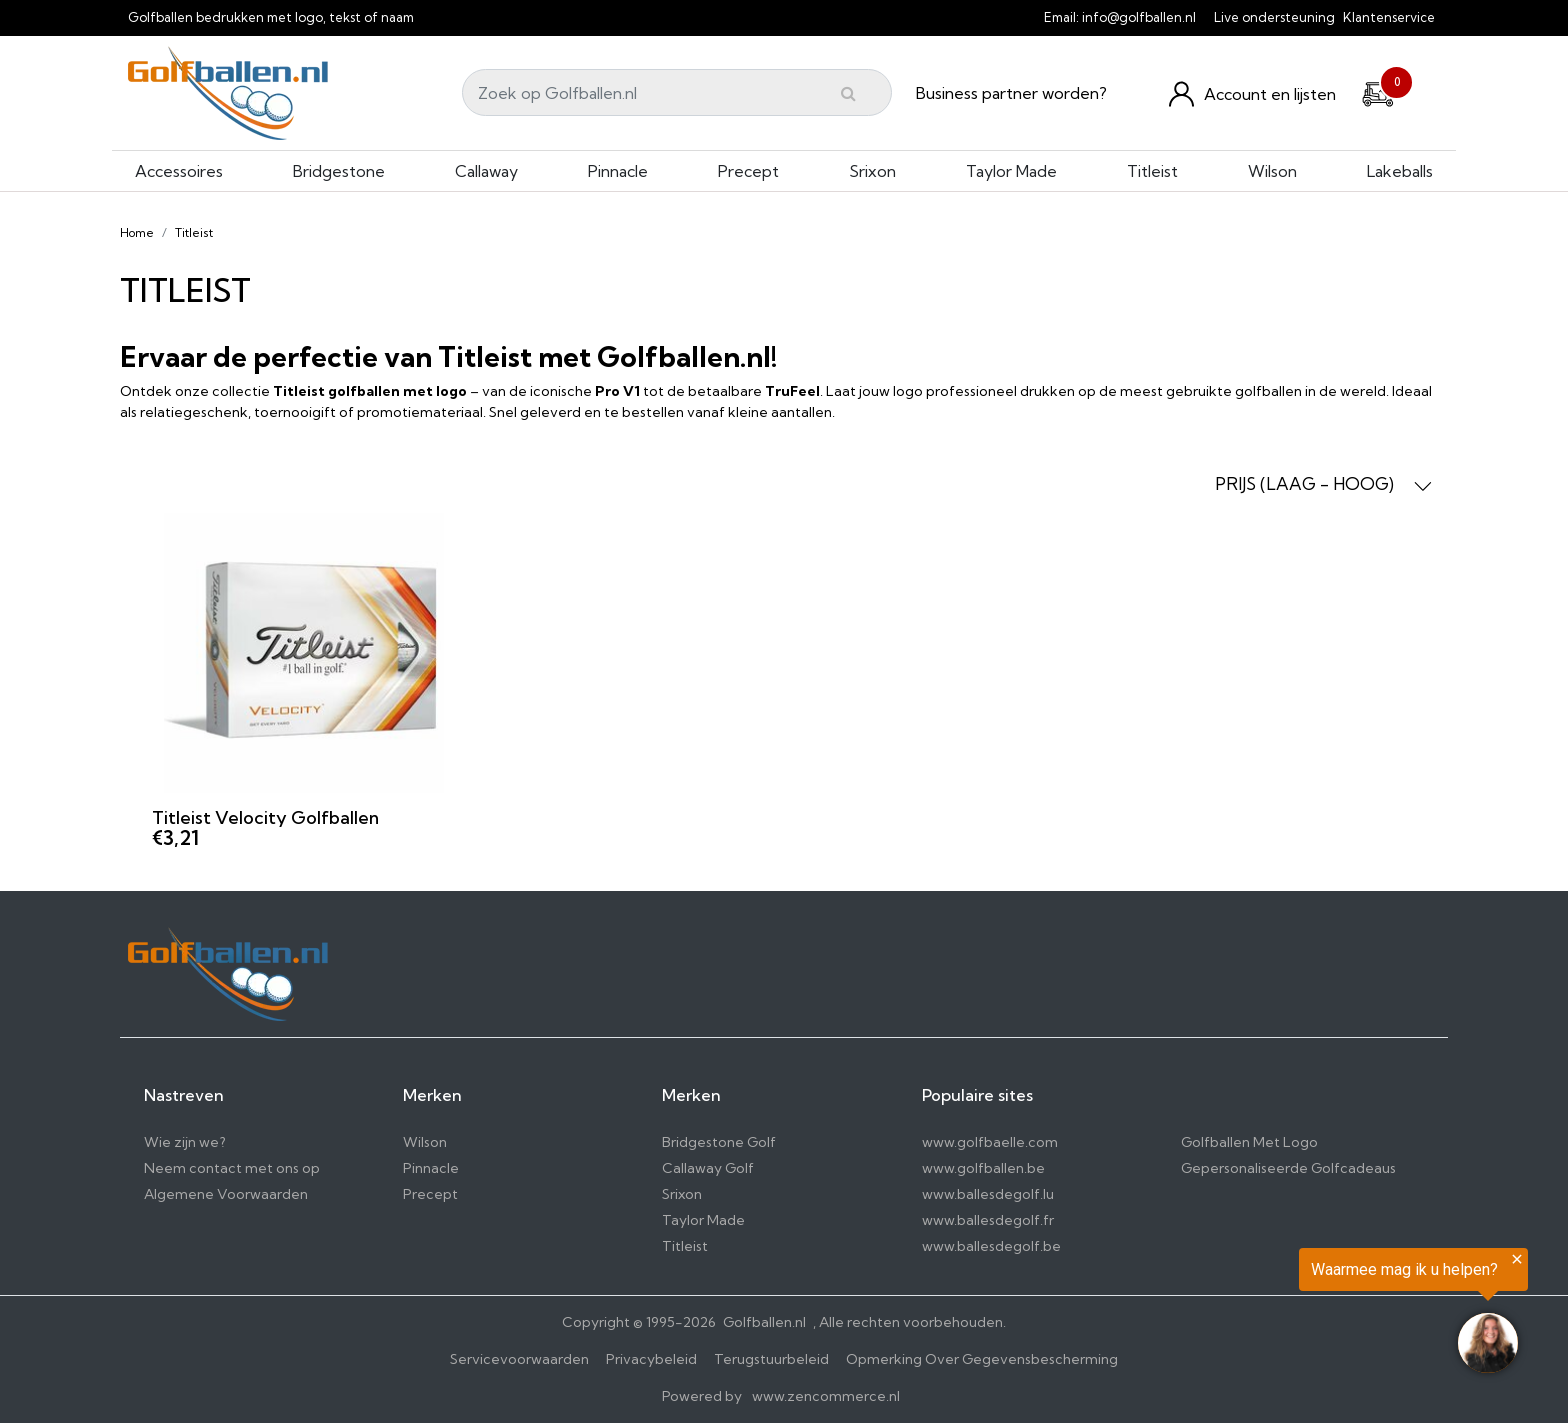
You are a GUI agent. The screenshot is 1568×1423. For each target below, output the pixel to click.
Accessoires (179, 171)
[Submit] (848, 93)
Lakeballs (1400, 171)
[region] (1322, 1315)
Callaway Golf (708, 1168)
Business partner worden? (1011, 93)
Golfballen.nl (764, 1322)
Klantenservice (1389, 17)
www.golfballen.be (983, 1168)
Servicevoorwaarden (519, 1359)
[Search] (677, 92)
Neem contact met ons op (232, 1168)
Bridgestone (339, 171)
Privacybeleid (651, 1359)
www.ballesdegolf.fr (988, 1220)
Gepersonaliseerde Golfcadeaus (1288, 1168)
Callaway (486, 171)
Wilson (1272, 171)
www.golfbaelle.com (990, 1142)
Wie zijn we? (185, 1142)
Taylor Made (1011, 171)
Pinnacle (618, 171)
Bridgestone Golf (719, 1142)
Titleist (1152, 171)
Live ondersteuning (1274, 17)
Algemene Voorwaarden (226, 1194)
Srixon (872, 171)
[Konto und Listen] (1252, 94)
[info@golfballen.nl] (1207, 17)
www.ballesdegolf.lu (988, 1194)
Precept (748, 171)
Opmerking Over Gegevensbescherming (982, 1359)
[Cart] (1378, 91)
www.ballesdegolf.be (991, 1246)
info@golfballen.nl (1139, 17)
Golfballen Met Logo (1249, 1142)
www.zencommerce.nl (826, 1396)
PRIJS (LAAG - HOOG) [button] (1323, 484)
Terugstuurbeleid (771, 1359)
